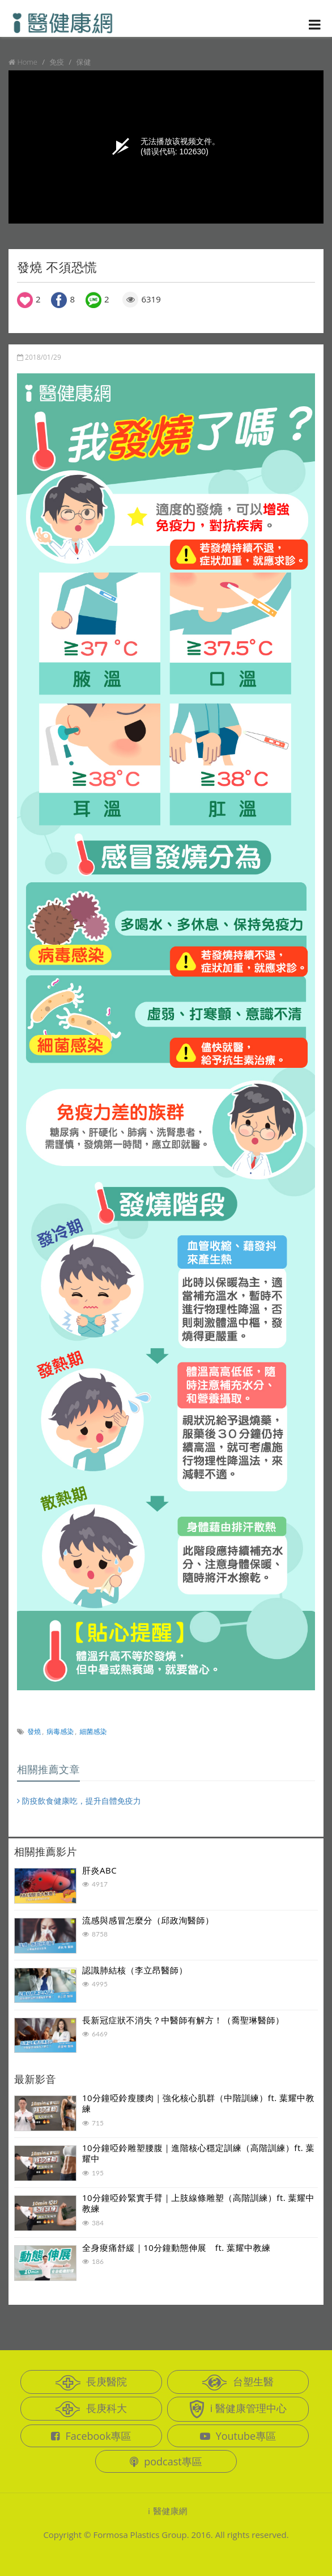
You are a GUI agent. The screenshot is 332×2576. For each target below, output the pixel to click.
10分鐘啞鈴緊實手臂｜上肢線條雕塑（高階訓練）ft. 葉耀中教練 (198, 2203)
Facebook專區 (91, 2436)
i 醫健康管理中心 (238, 2409)
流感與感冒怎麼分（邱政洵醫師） (148, 1920)
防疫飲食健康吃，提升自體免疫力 (79, 1800)
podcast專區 (166, 2461)
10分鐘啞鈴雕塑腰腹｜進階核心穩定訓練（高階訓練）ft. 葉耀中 (198, 2153)
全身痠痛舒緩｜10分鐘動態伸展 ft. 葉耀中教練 (176, 2247)
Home (27, 62)
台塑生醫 (238, 2382)
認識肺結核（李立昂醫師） (135, 1970)
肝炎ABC (99, 1870)
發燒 (34, 1731)
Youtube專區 (238, 2436)
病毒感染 (60, 1731)
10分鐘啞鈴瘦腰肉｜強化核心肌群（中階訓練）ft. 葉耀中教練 (198, 2103)
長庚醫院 (91, 2382)
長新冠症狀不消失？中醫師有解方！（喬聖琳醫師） (183, 2020)
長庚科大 (91, 2409)
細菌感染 (93, 1731)
